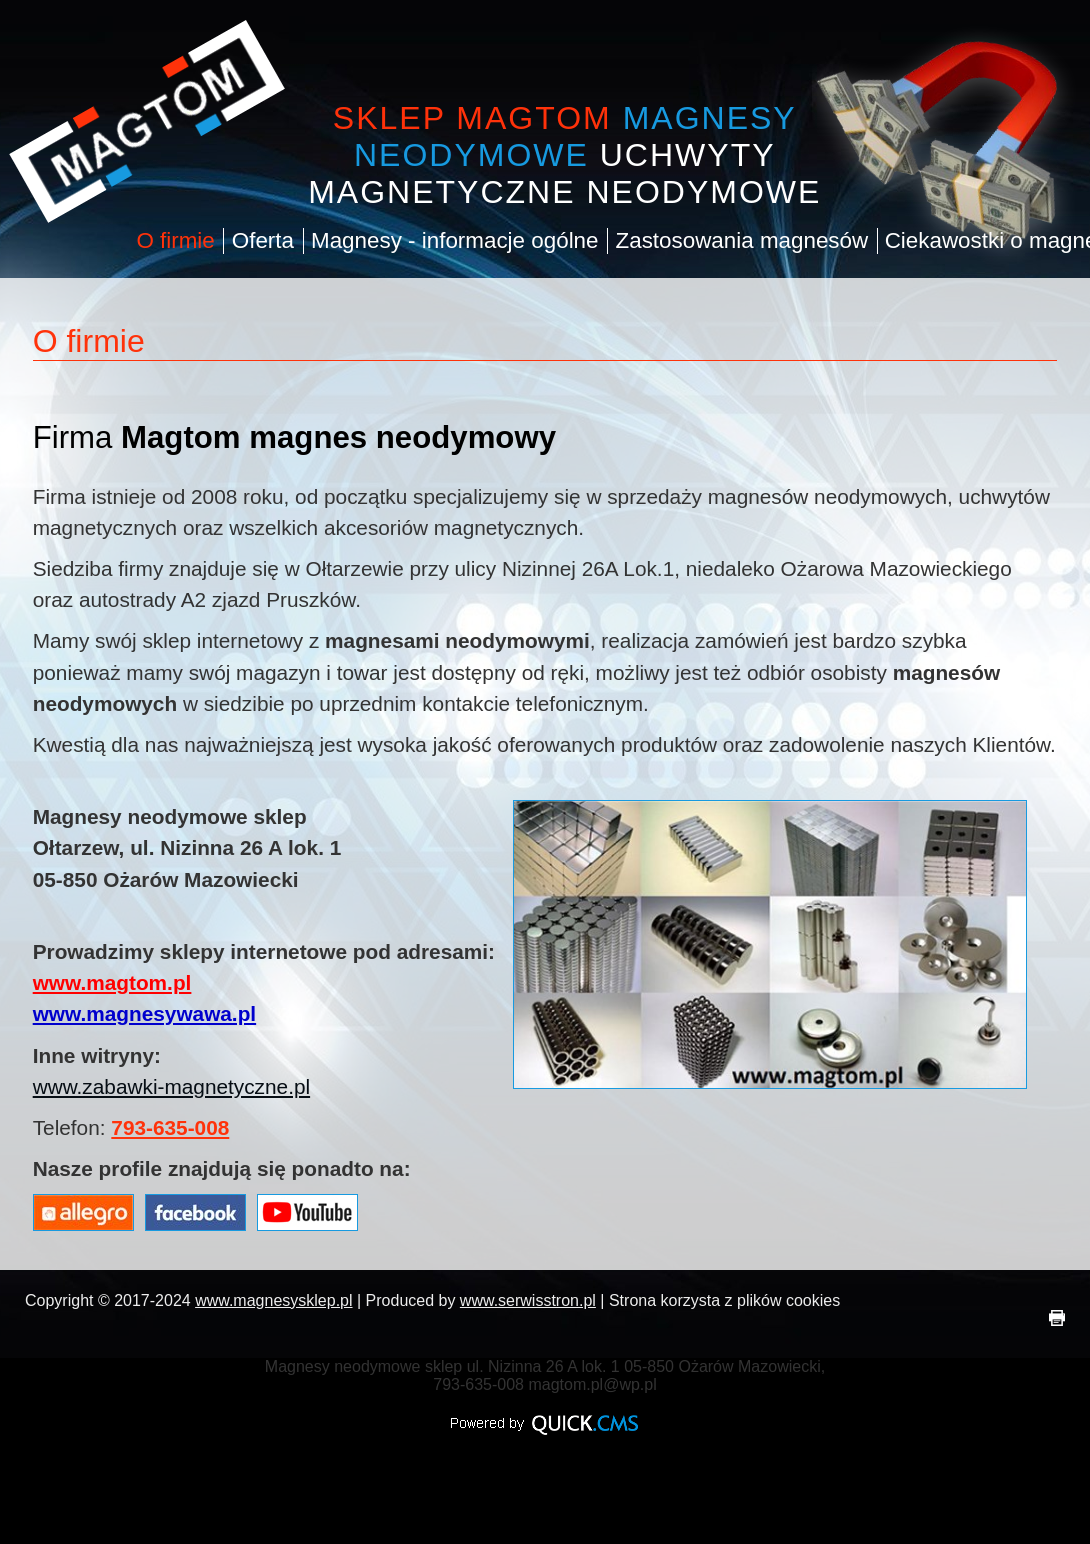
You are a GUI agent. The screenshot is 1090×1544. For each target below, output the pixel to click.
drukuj (1057, 1318)
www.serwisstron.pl (528, 1300)
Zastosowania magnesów (742, 240)
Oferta (263, 240)
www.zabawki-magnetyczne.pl (171, 1086)
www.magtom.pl (112, 982)
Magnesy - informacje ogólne (455, 240)
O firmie (176, 240)
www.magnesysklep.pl (273, 1300)
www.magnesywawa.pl (144, 1013)
